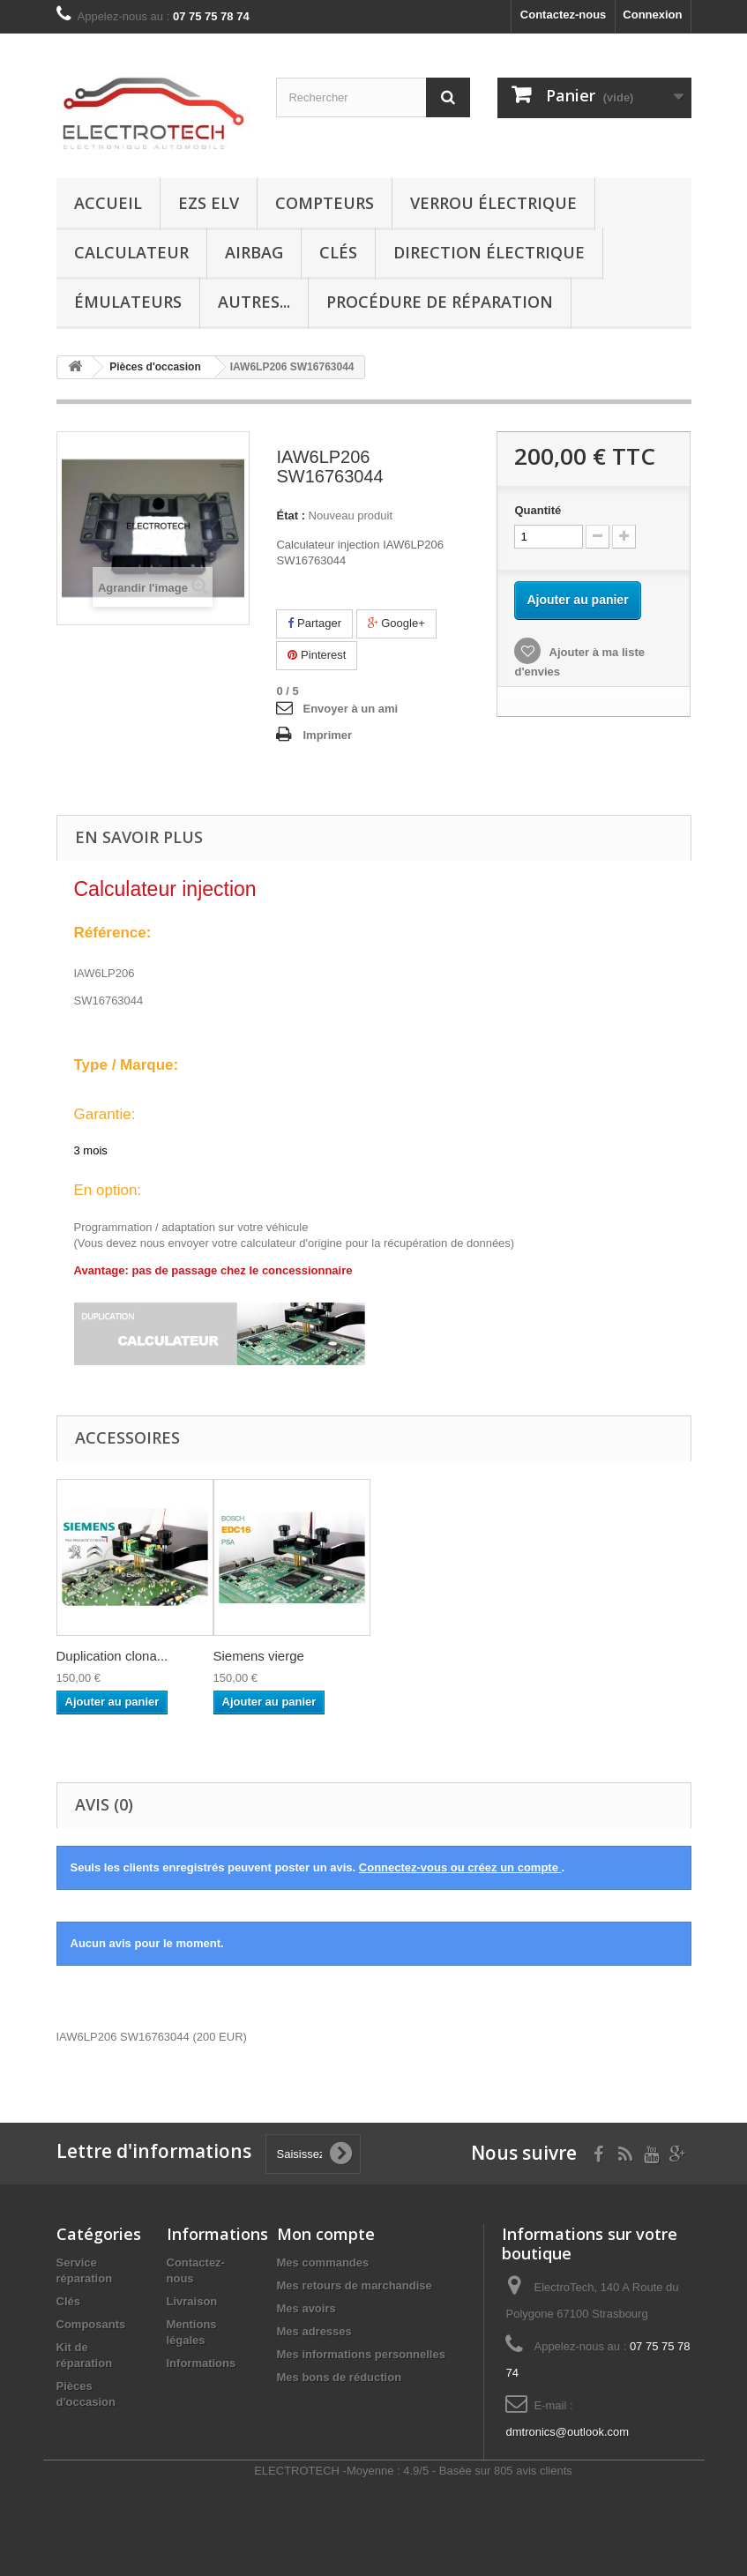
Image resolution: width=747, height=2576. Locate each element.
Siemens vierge (258, 1655)
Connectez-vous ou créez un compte (460, 1867)
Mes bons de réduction (339, 2377)
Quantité (537, 510)
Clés (338, 252)
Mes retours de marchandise (354, 2285)
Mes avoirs (306, 2308)
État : (290, 515)
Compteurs (324, 202)
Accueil (108, 202)
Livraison (192, 2301)
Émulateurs (128, 301)
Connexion (652, 14)
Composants (91, 2324)
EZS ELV (208, 202)
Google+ (396, 623)
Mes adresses (314, 2331)
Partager (314, 623)
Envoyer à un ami (350, 708)
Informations (201, 2363)
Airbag (254, 252)
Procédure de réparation (439, 301)
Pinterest (317, 654)
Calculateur (131, 252)
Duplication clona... (112, 1655)
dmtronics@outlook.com (567, 2431)
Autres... (254, 301)
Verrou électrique (493, 202)
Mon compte (326, 2233)
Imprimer (327, 735)
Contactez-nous (563, 14)
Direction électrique (489, 252)
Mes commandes (323, 2262)
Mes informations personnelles (361, 2354)
